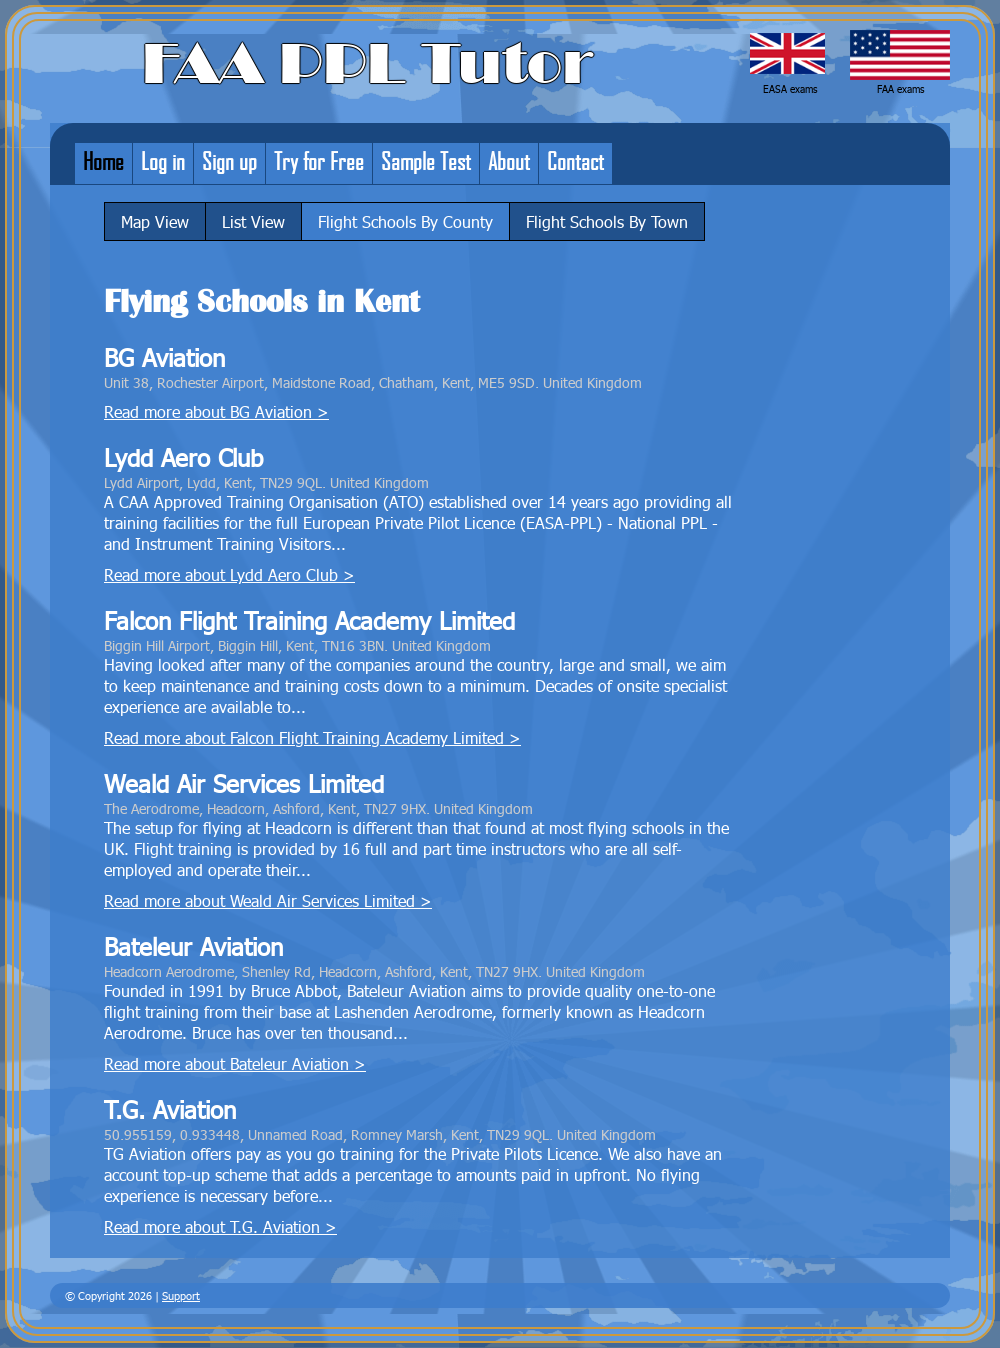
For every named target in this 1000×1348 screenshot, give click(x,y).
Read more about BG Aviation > (216, 411)
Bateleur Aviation (193, 946)
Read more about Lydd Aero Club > (229, 574)
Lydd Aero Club (183, 457)
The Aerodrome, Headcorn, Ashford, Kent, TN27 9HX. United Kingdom (318, 808)
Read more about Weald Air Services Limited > (268, 900)
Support (181, 1295)
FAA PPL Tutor (367, 64)
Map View (155, 221)
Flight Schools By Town (607, 221)
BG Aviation (164, 357)
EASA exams (790, 89)
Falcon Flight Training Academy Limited (309, 620)
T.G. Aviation (170, 1109)
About (509, 161)
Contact (575, 161)
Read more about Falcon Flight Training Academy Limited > (312, 737)
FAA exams (900, 89)
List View (253, 221)
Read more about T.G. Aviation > (220, 1226)
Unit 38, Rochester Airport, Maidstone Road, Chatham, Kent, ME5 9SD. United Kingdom (373, 382)
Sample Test (426, 161)
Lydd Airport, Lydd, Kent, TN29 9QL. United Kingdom (266, 482)
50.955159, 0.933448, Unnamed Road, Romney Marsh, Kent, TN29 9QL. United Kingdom (380, 1134)
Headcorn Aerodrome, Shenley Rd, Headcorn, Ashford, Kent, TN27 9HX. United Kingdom (374, 971)
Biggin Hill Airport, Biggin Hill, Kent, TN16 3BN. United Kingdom (297, 645)
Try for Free (319, 161)
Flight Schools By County (405, 221)
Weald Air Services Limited (244, 783)
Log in (163, 161)
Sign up (229, 161)
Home (103, 161)
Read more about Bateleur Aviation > (235, 1063)
